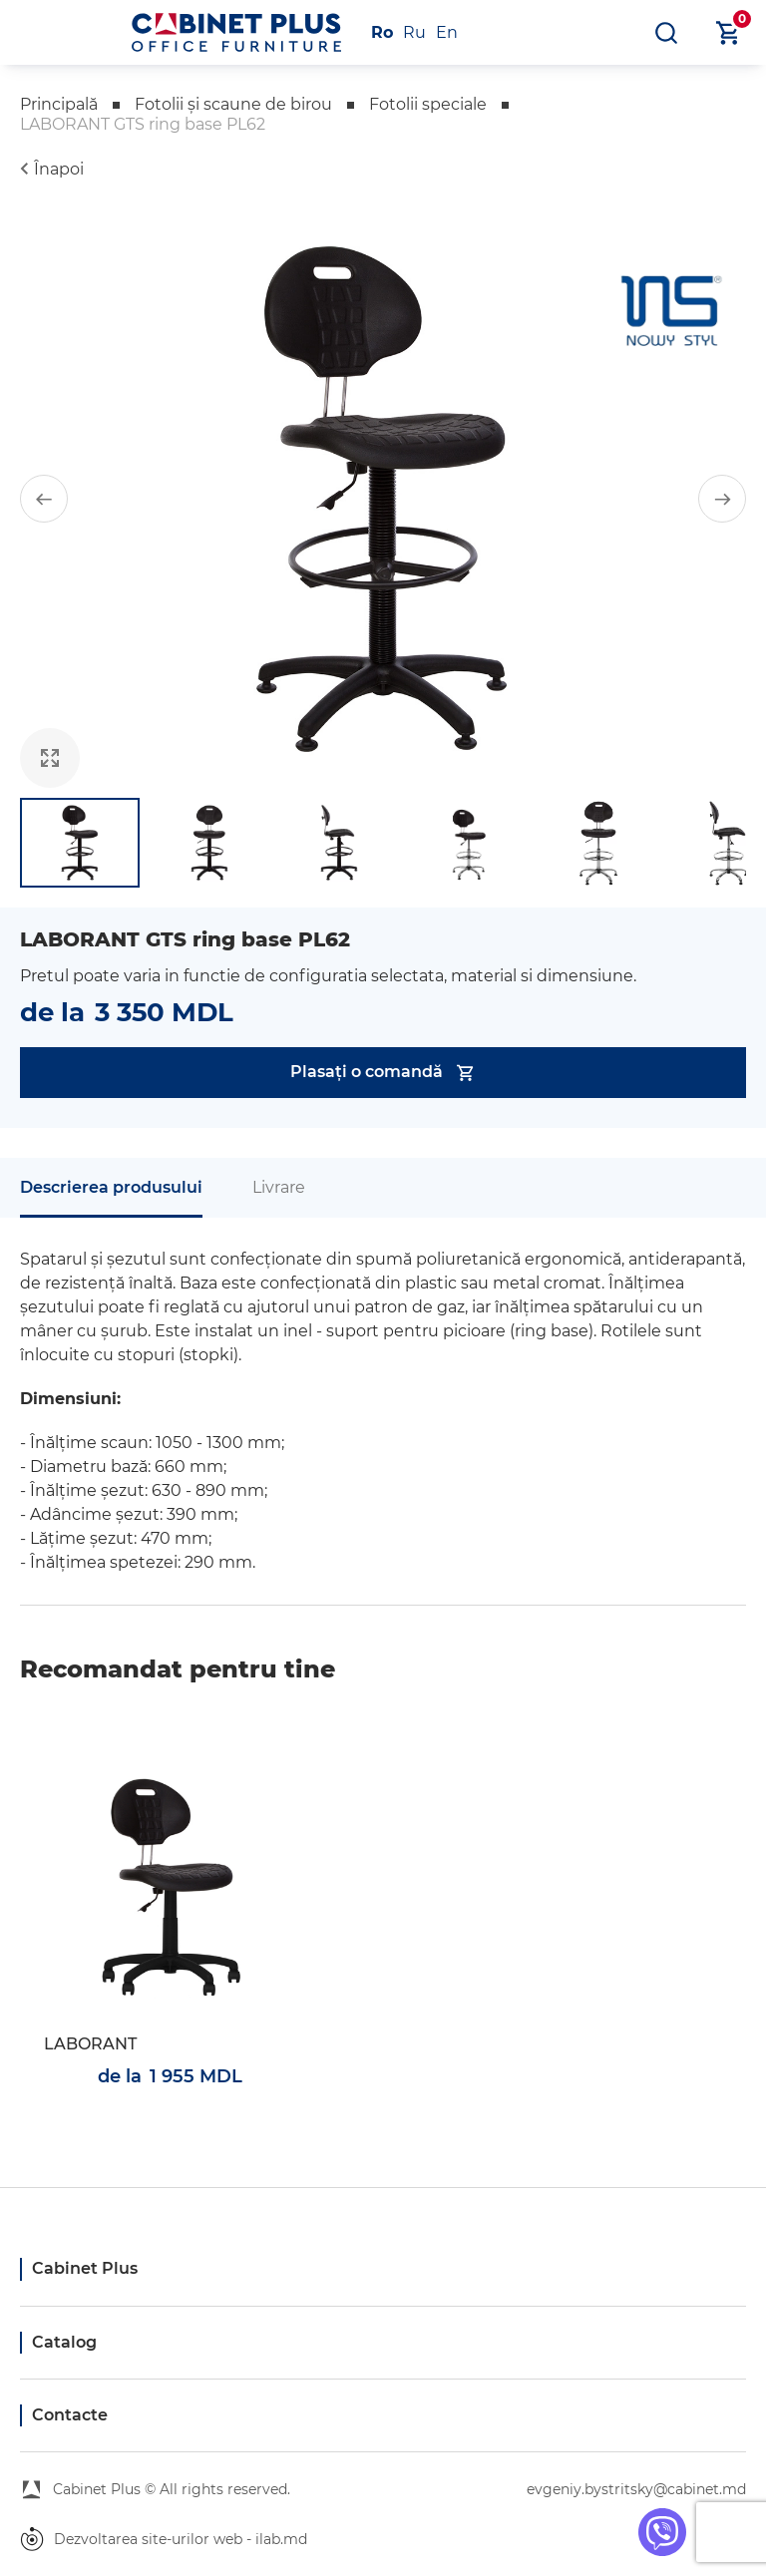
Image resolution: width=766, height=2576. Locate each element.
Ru (414, 32)
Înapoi (59, 169)
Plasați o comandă (383, 1072)
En (447, 32)
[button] (44, 499)
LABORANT (90, 2043)
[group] (383, 498)
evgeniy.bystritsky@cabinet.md (636, 2489)
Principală (59, 104)
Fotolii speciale (428, 104)
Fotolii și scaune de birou (233, 104)
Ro (382, 32)
